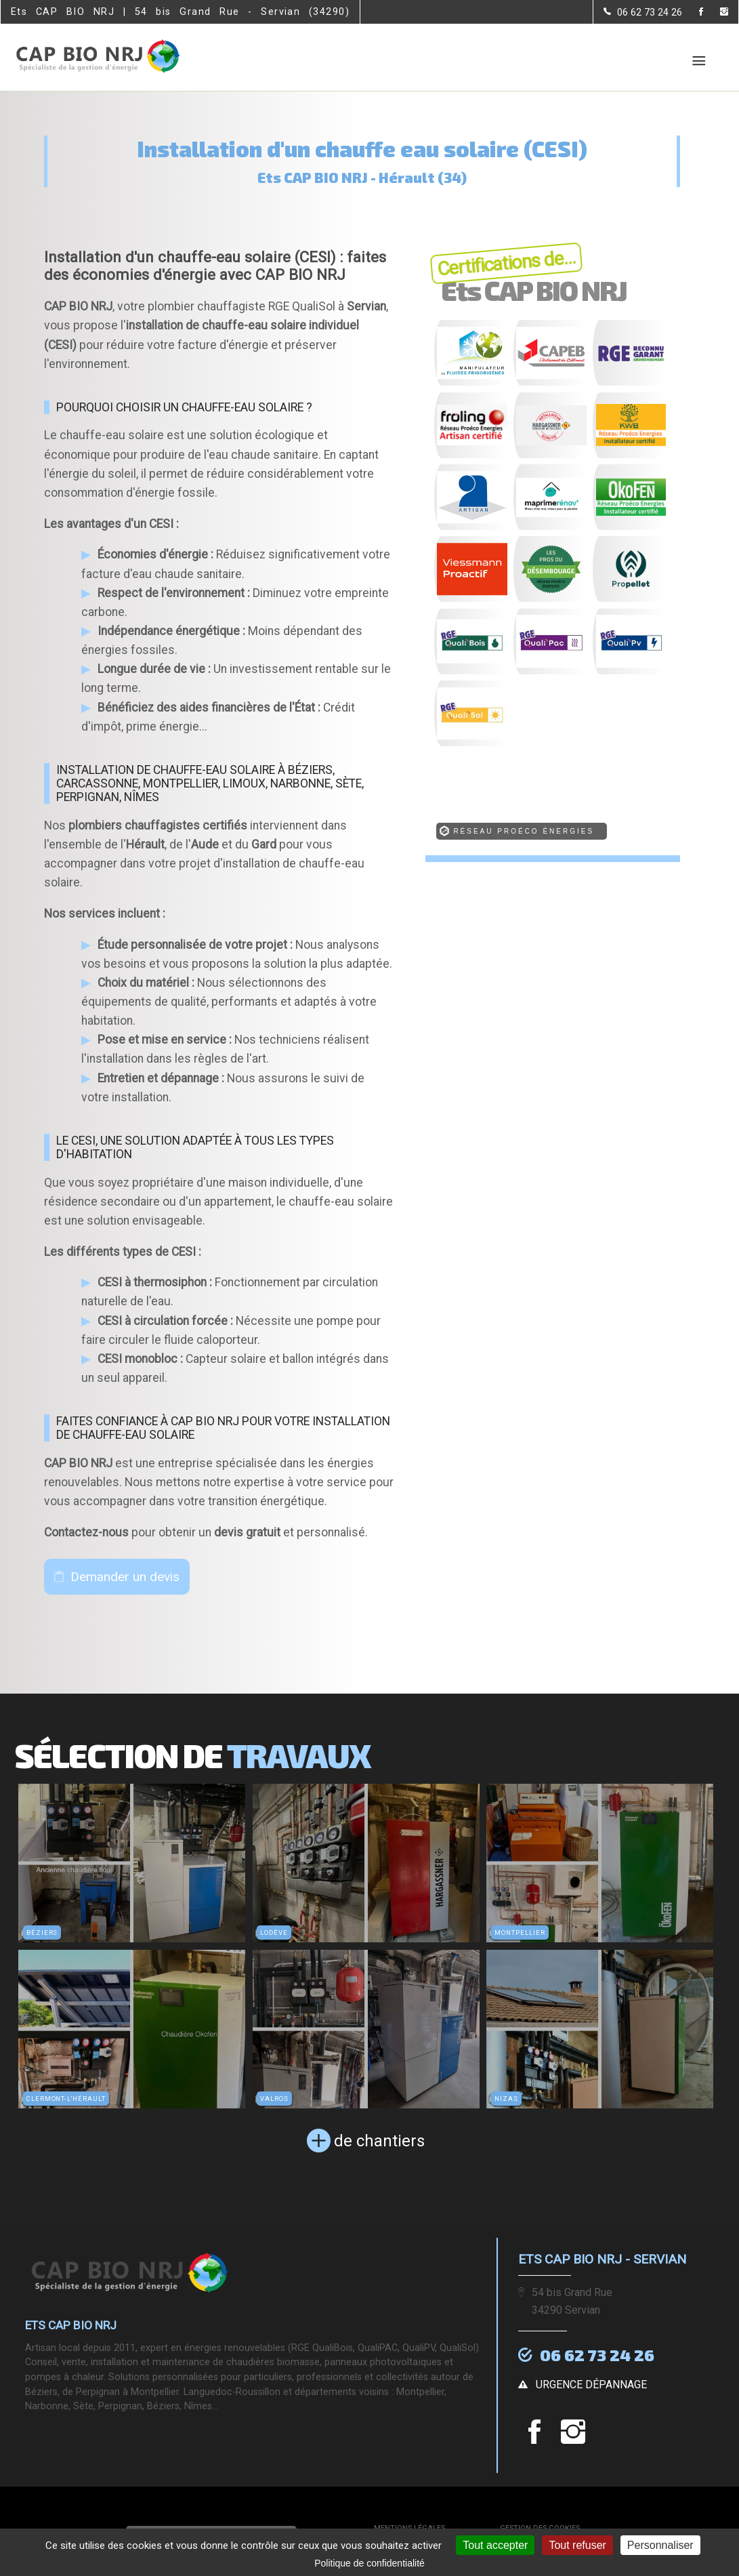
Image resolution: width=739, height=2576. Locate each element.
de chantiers (379, 2140)
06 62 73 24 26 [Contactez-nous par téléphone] (597, 2355)
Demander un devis (125, 1577)
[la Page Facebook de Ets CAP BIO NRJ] (692, 12)
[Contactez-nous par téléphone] (643, 12)
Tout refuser (577, 2545)
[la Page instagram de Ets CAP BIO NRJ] (715, 12)
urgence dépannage (591, 2383)
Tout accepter (495, 2545)
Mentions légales (409, 2525)
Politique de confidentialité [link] (369, 2563)
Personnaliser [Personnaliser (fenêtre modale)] (660, 2545)
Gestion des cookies (540, 2525)
